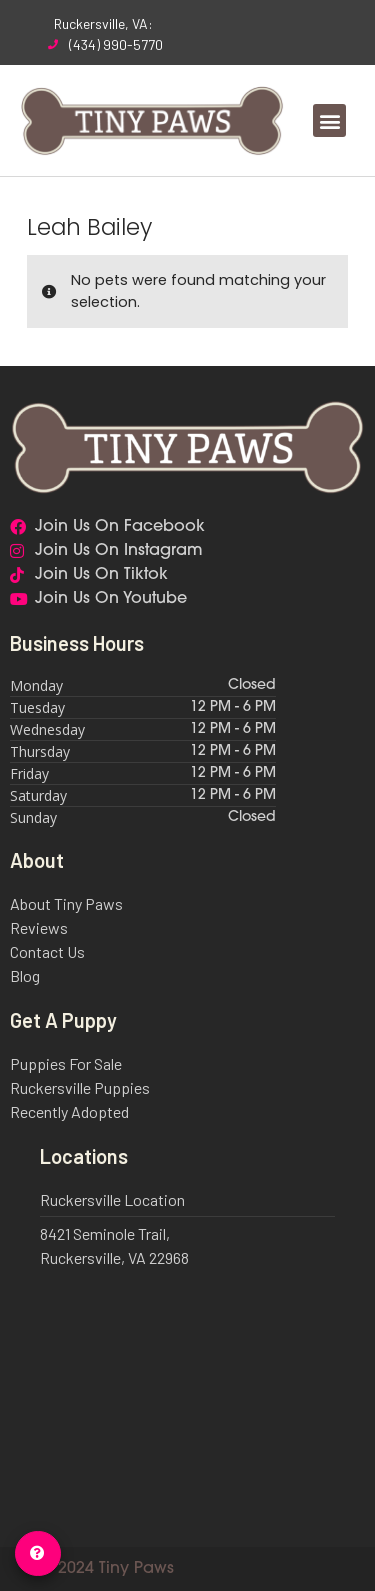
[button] (329, 120)
